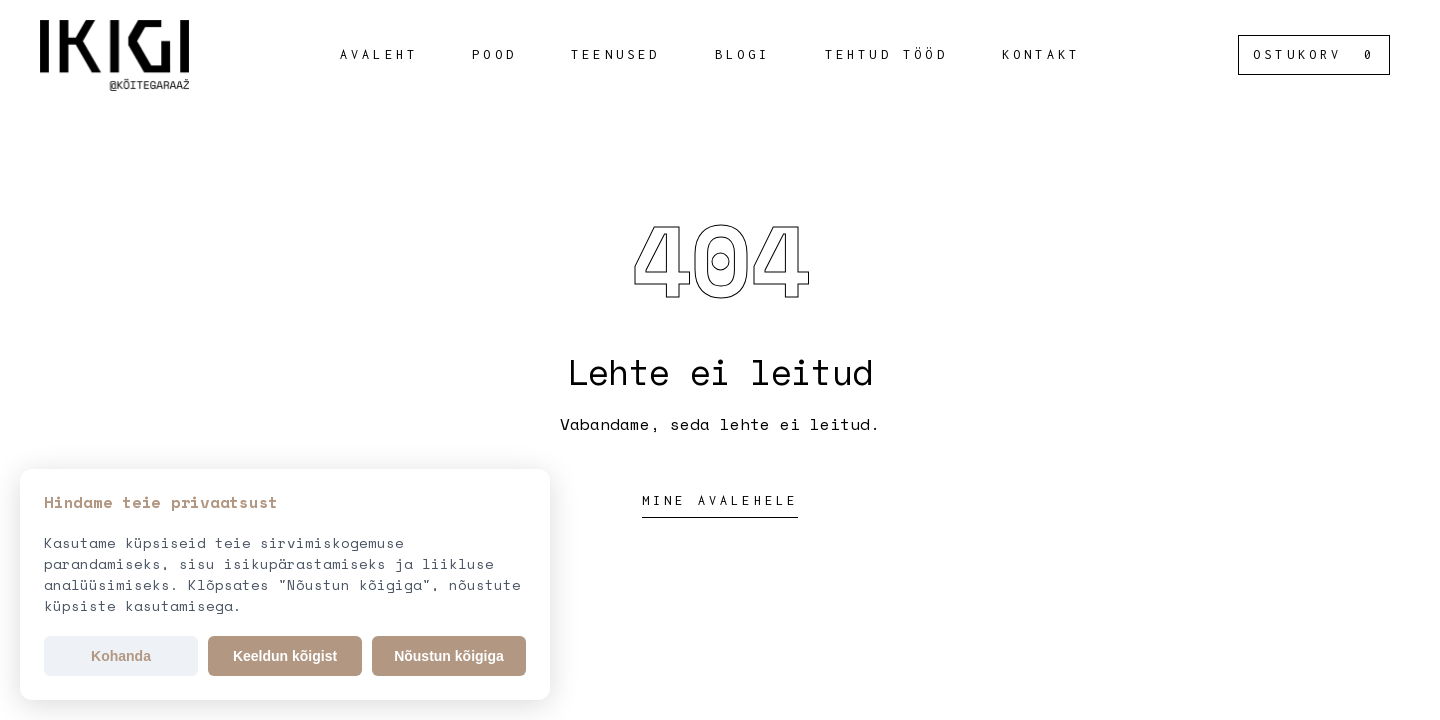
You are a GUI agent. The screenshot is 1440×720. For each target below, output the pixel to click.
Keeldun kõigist (285, 656)
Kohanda (121, 656)
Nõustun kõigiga (449, 656)
